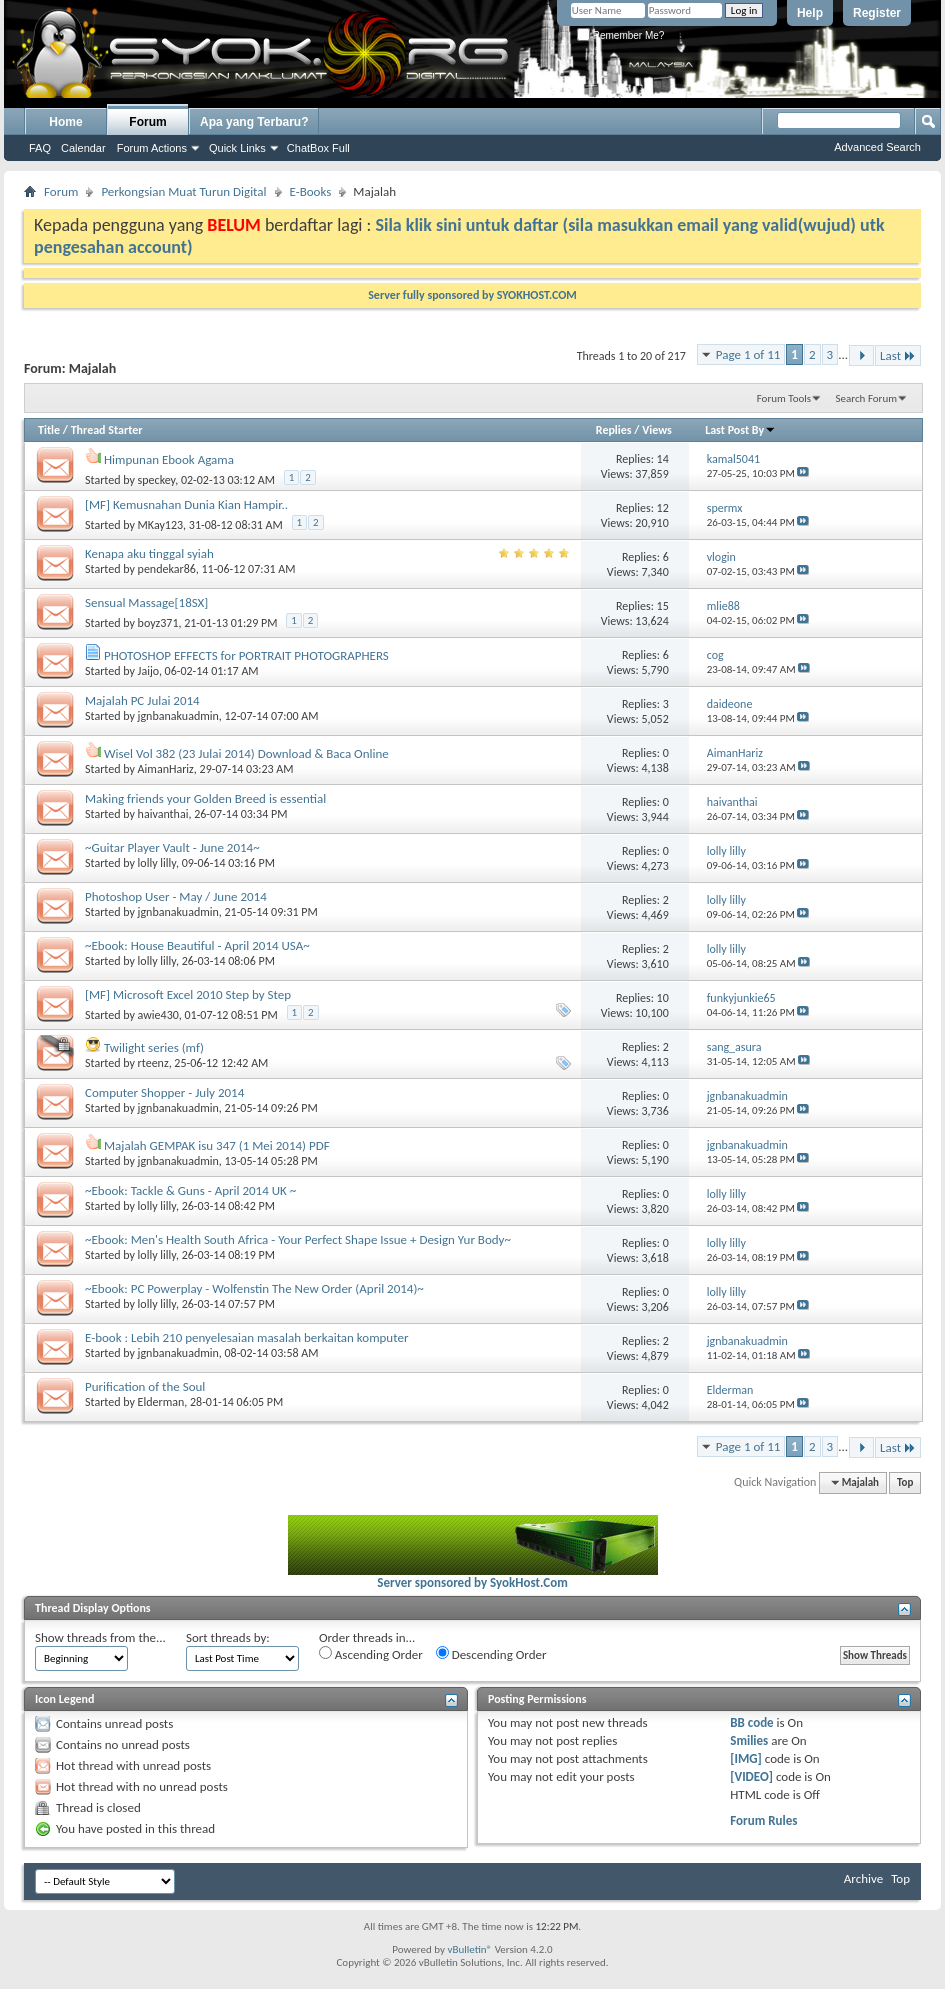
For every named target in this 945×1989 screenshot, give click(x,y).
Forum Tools (784, 398)
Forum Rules (763, 1820)
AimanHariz (166, 769)
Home (65, 122)
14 (663, 459)
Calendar (83, 148)
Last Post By (740, 430)
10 (663, 998)
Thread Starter (107, 430)
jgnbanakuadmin (178, 716)
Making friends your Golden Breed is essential (205, 798)
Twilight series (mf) (154, 1047)
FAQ (40, 148)
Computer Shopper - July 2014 (164, 1092)
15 (663, 606)
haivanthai (163, 814)
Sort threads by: (228, 1637)
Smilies (749, 1740)
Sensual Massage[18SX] (146, 602)
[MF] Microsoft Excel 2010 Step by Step (188, 994)
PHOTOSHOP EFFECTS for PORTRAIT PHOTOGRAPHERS (246, 655)
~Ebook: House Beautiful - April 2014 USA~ (197, 945)
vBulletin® (469, 1949)
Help (810, 13)
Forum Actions (152, 148)
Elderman (161, 1402)
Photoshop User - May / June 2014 (176, 896)
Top (905, 1482)
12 (663, 508)
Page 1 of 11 (748, 354)
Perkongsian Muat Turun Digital (183, 191)
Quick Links (237, 148)
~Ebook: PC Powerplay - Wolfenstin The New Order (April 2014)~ (254, 1288)
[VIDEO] (751, 1776)
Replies (614, 430)
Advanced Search (877, 147)
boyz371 (158, 623)
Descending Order (491, 1654)
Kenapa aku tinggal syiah (149, 553)
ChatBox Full (318, 148)
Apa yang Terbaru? (254, 122)
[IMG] (746, 1758)
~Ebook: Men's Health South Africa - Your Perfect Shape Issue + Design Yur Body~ (298, 1239)
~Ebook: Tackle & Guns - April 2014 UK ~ (190, 1190)
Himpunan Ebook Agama (169, 459)
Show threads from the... (100, 1637)
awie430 (158, 1015)
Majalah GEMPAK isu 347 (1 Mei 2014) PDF (217, 1145)
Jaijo (148, 671)
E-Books (311, 191)
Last (898, 355)
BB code (751, 1722)
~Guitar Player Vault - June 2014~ (172, 847)
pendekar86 (167, 569)
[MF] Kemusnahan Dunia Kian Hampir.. (186, 504)
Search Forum (867, 398)
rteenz (153, 1063)
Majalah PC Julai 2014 (142, 700)
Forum (147, 122)
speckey (157, 480)
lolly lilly (157, 863)
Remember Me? (620, 35)
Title (49, 430)
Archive (863, 1878)
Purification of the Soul (145, 1386)
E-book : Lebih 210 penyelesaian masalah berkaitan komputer (246, 1337)
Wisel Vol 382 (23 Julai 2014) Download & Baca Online (246, 753)
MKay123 (161, 525)
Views (657, 430)
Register (877, 13)
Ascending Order (371, 1654)
